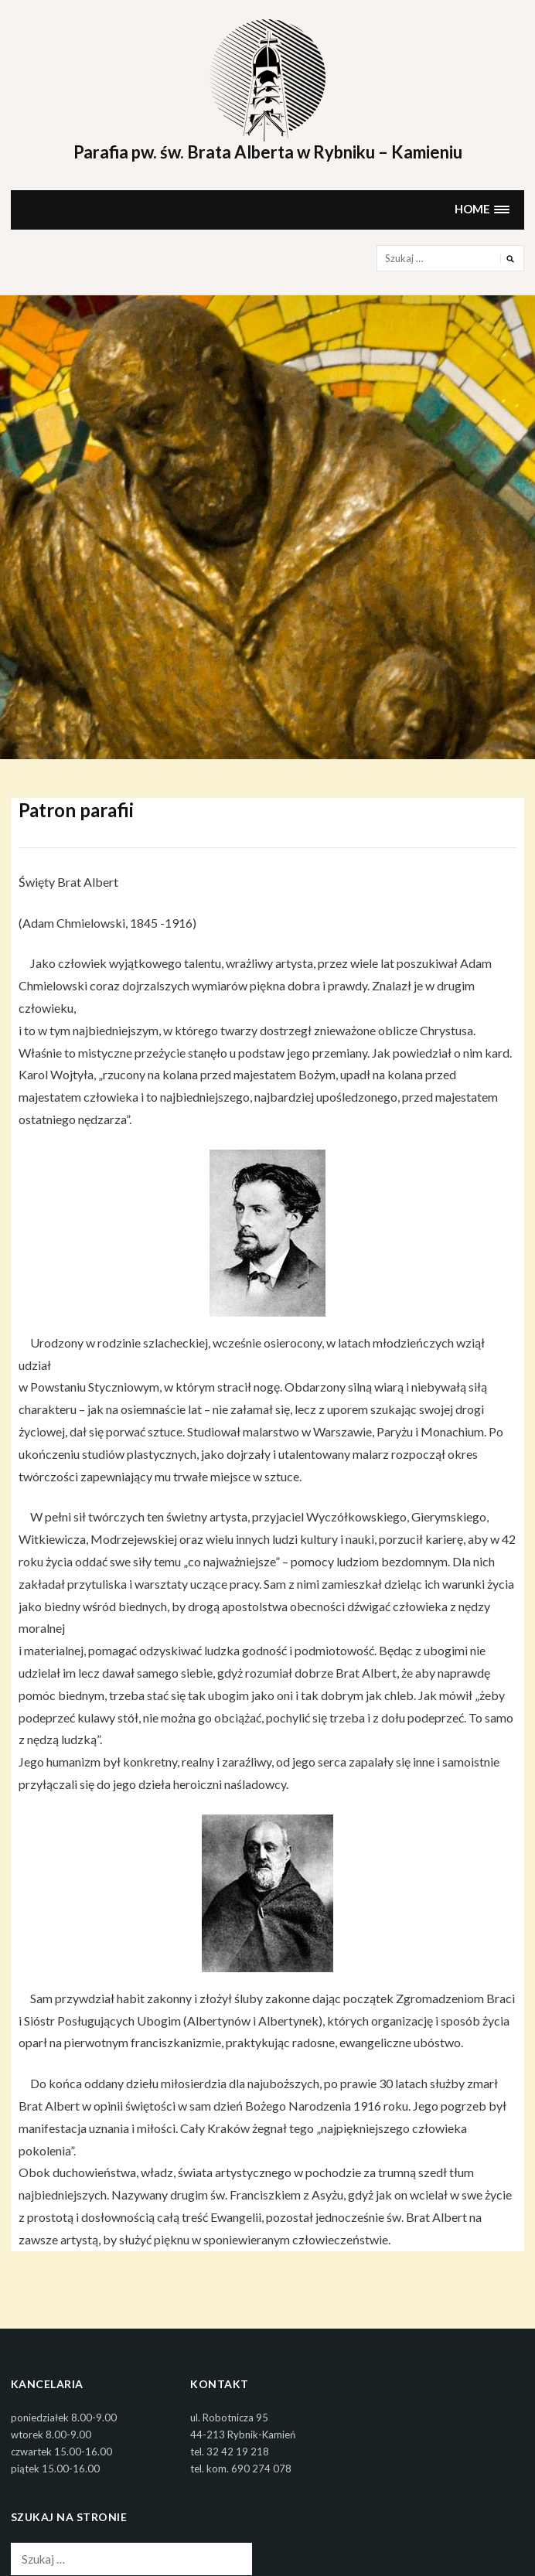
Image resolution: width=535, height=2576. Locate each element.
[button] (481, 210)
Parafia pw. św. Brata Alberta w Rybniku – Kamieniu (267, 151)
